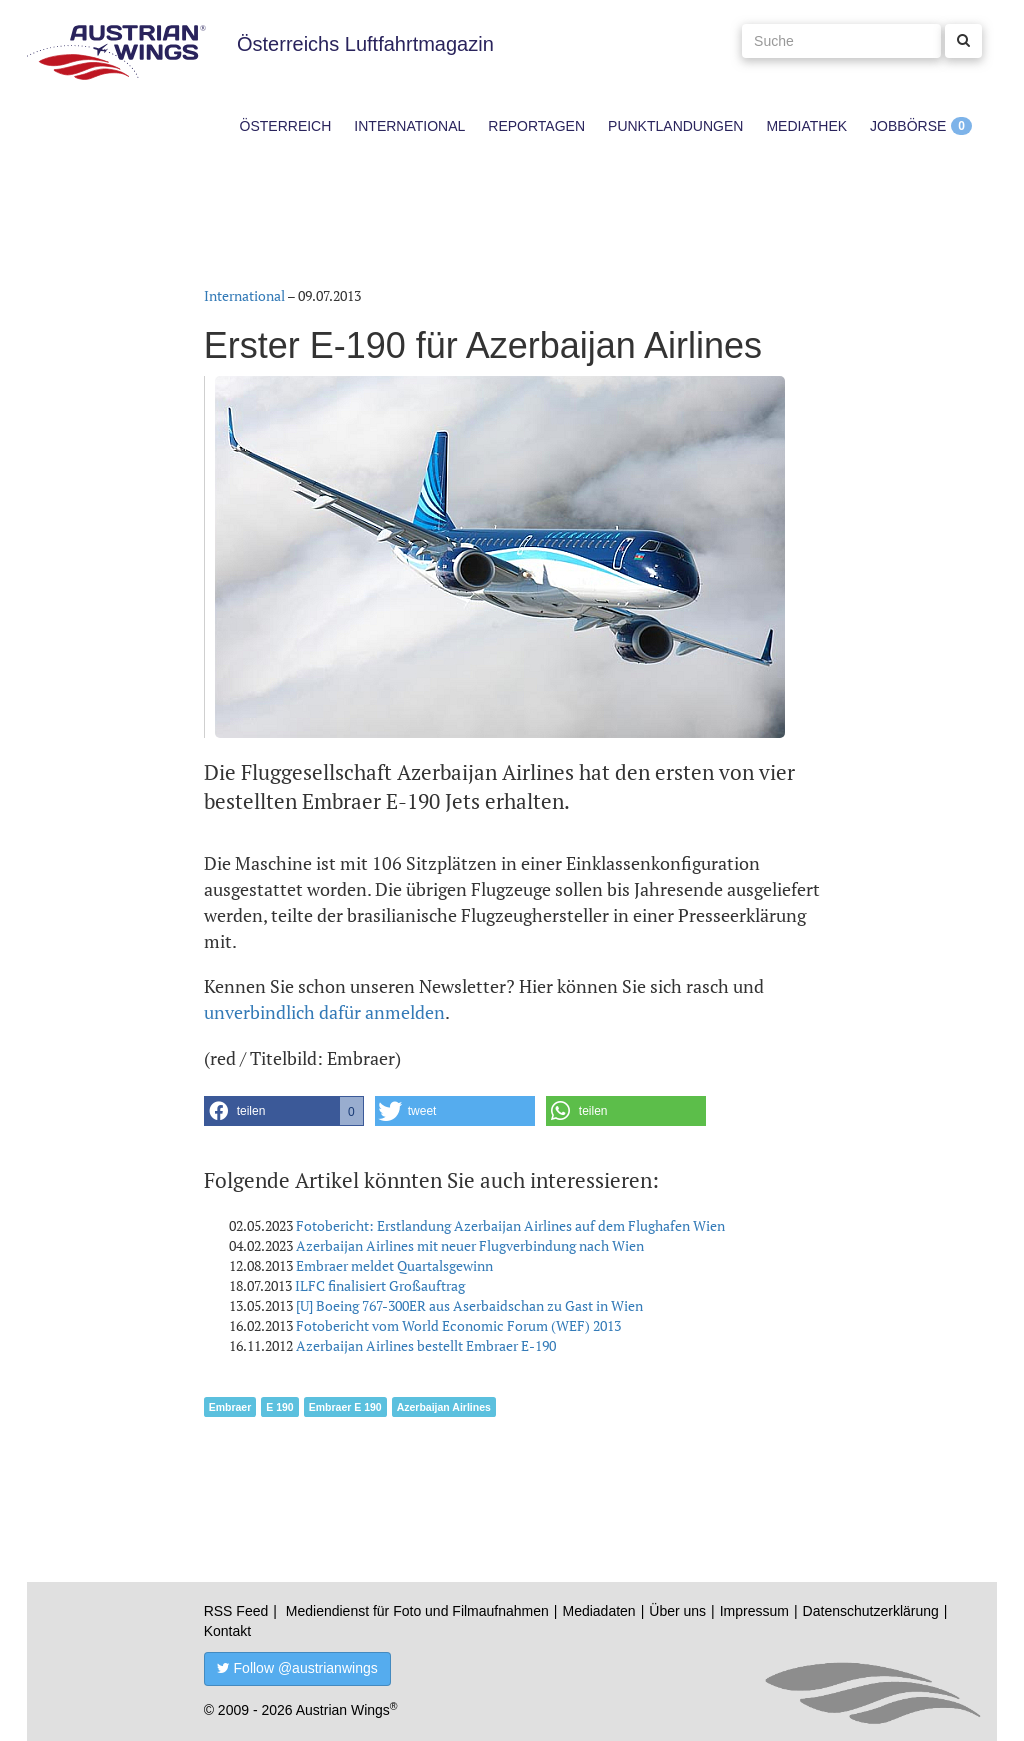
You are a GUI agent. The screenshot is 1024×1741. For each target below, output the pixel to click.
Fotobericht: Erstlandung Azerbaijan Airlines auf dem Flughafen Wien (510, 1225)
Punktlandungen (675, 126)
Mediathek (806, 126)
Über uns (677, 1611)
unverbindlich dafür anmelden (324, 1012)
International (409, 126)
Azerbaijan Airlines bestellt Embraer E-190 (426, 1345)
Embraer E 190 (345, 1407)
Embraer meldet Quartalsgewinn (394, 1265)
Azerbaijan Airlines (444, 1407)
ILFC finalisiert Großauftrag (380, 1285)
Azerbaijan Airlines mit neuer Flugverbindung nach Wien (470, 1245)
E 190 (279, 1407)
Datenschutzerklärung (871, 1611)
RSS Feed (236, 1611)
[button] (284, 1111)
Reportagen (536, 126)
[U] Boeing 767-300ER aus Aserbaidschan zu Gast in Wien (469, 1305)
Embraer (230, 1407)
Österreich (286, 126)
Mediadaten (598, 1611)
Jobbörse (908, 126)
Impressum (754, 1611)
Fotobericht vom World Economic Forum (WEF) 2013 (458, 1325)
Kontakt (227, 1631)
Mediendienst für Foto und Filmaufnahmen (417, 1611)
